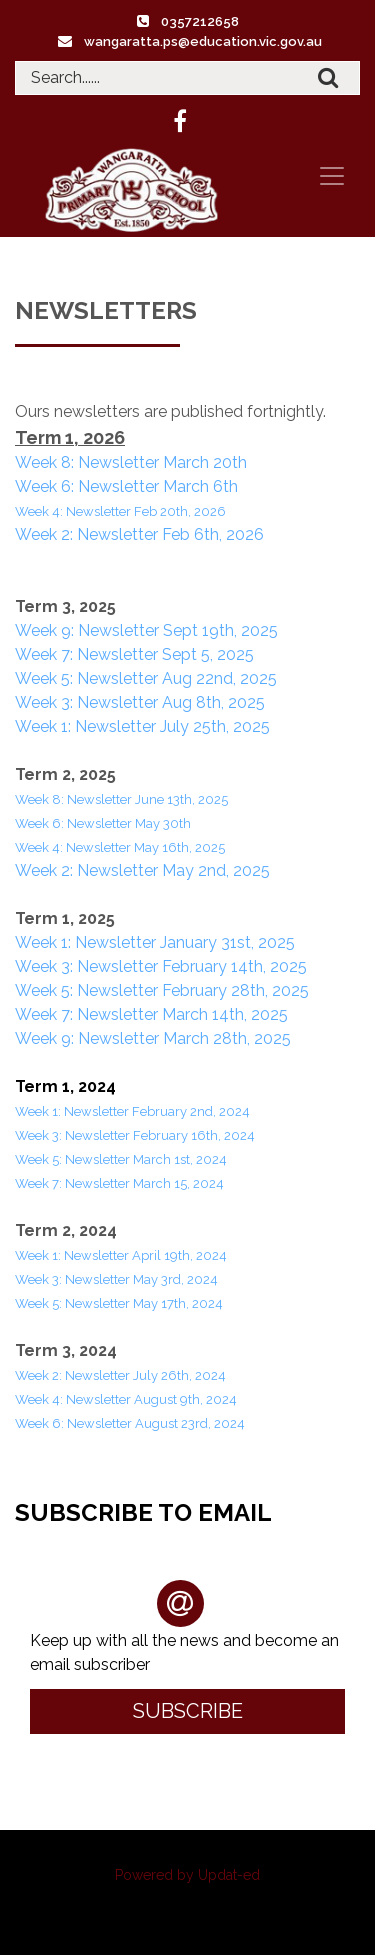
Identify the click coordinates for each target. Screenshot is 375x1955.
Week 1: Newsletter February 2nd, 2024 (134, 1111)
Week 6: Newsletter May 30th (103, 823)
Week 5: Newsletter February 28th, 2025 (162, 990)
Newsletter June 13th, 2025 (147, 799)
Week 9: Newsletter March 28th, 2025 (153, 1038)
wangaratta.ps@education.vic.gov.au (203, 41)
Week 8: (41, 799)
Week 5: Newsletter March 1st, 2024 (122, 1159)
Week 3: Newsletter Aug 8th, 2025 (140, 702)
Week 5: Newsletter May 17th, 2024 (120, 1303)
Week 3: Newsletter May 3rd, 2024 (116, 1279)
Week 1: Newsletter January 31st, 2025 (155, 942)
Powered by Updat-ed (187, 1875)
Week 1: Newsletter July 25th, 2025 (142, 726)
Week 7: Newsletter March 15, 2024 (119, 1183)
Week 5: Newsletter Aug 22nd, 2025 (146, 678)
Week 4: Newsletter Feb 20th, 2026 (120, 511)
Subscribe (188, 1711)
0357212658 (200, 21)
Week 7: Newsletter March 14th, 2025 (151, 1014)
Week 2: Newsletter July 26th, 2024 (120, 1375)
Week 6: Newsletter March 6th (126, 486)
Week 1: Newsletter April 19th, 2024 (121, 1255)
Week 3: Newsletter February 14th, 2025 (161, 966)
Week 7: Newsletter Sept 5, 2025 (134, 654)
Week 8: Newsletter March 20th (131, 462)
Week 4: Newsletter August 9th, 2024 (126, 1399)
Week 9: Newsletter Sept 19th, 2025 (146, 630)
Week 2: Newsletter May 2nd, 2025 (142, 870)
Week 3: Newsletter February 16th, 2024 (136, 1135)
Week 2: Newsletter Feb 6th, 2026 (139, 534)
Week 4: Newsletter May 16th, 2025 (120, 847)
